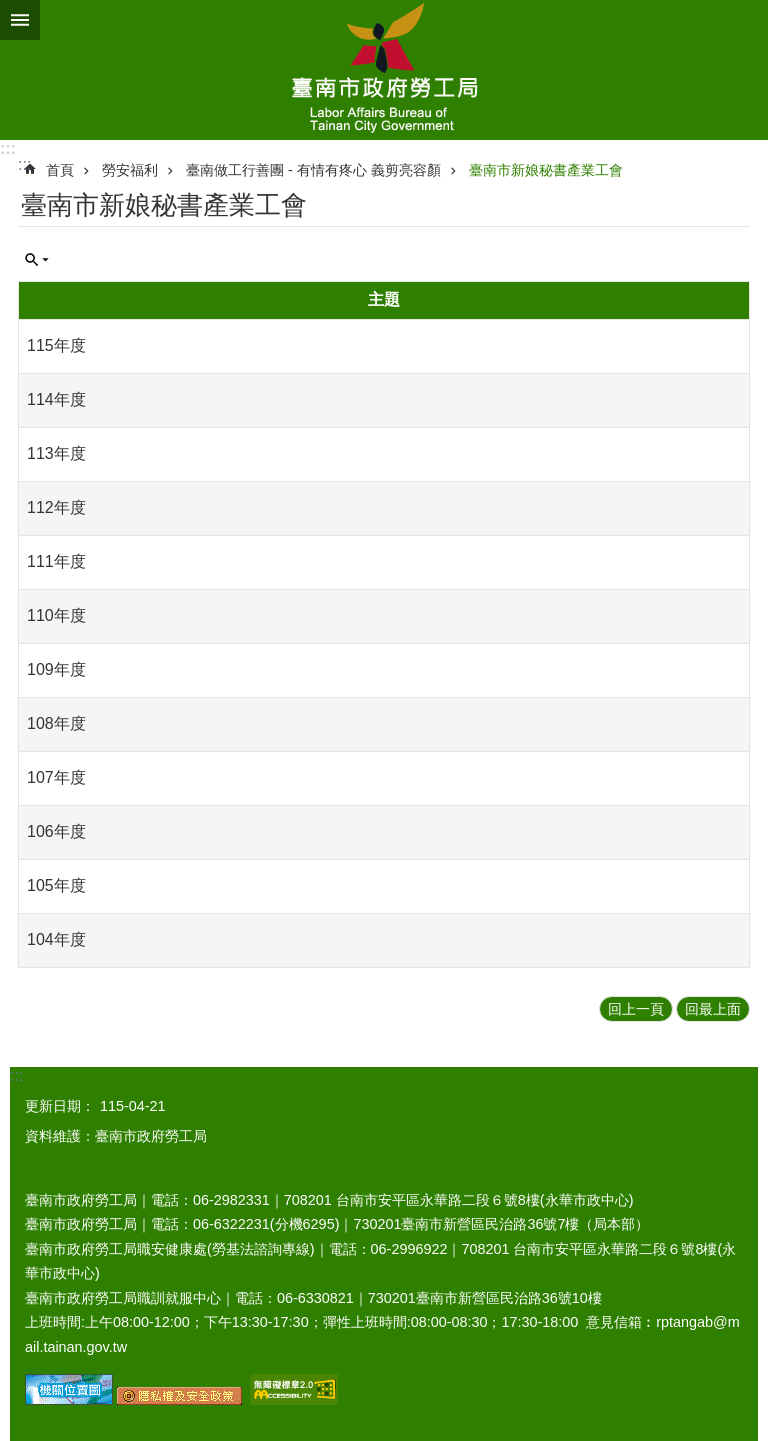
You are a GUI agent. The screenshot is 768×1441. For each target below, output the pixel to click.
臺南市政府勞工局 (384, 70)
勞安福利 (130, 170)
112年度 (56, 507)
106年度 (56, 831)
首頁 (60, 170)
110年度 (56, 615)
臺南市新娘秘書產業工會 (546, 170)
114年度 (56, 399)
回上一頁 (636, 1009)
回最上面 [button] (713, 1009)
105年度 (56, 885)
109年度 (56, 669)
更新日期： (60, 1106)
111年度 (56, 561)
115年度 (56, 345)
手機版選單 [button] (20, 20)
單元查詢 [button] (37, 260)
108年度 (56, 723)
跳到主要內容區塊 (10, 10)
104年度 (56, 939)
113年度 (56, 453)
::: (8, 148)
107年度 (56, 777)
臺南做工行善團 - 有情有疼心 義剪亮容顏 (313, 170)
